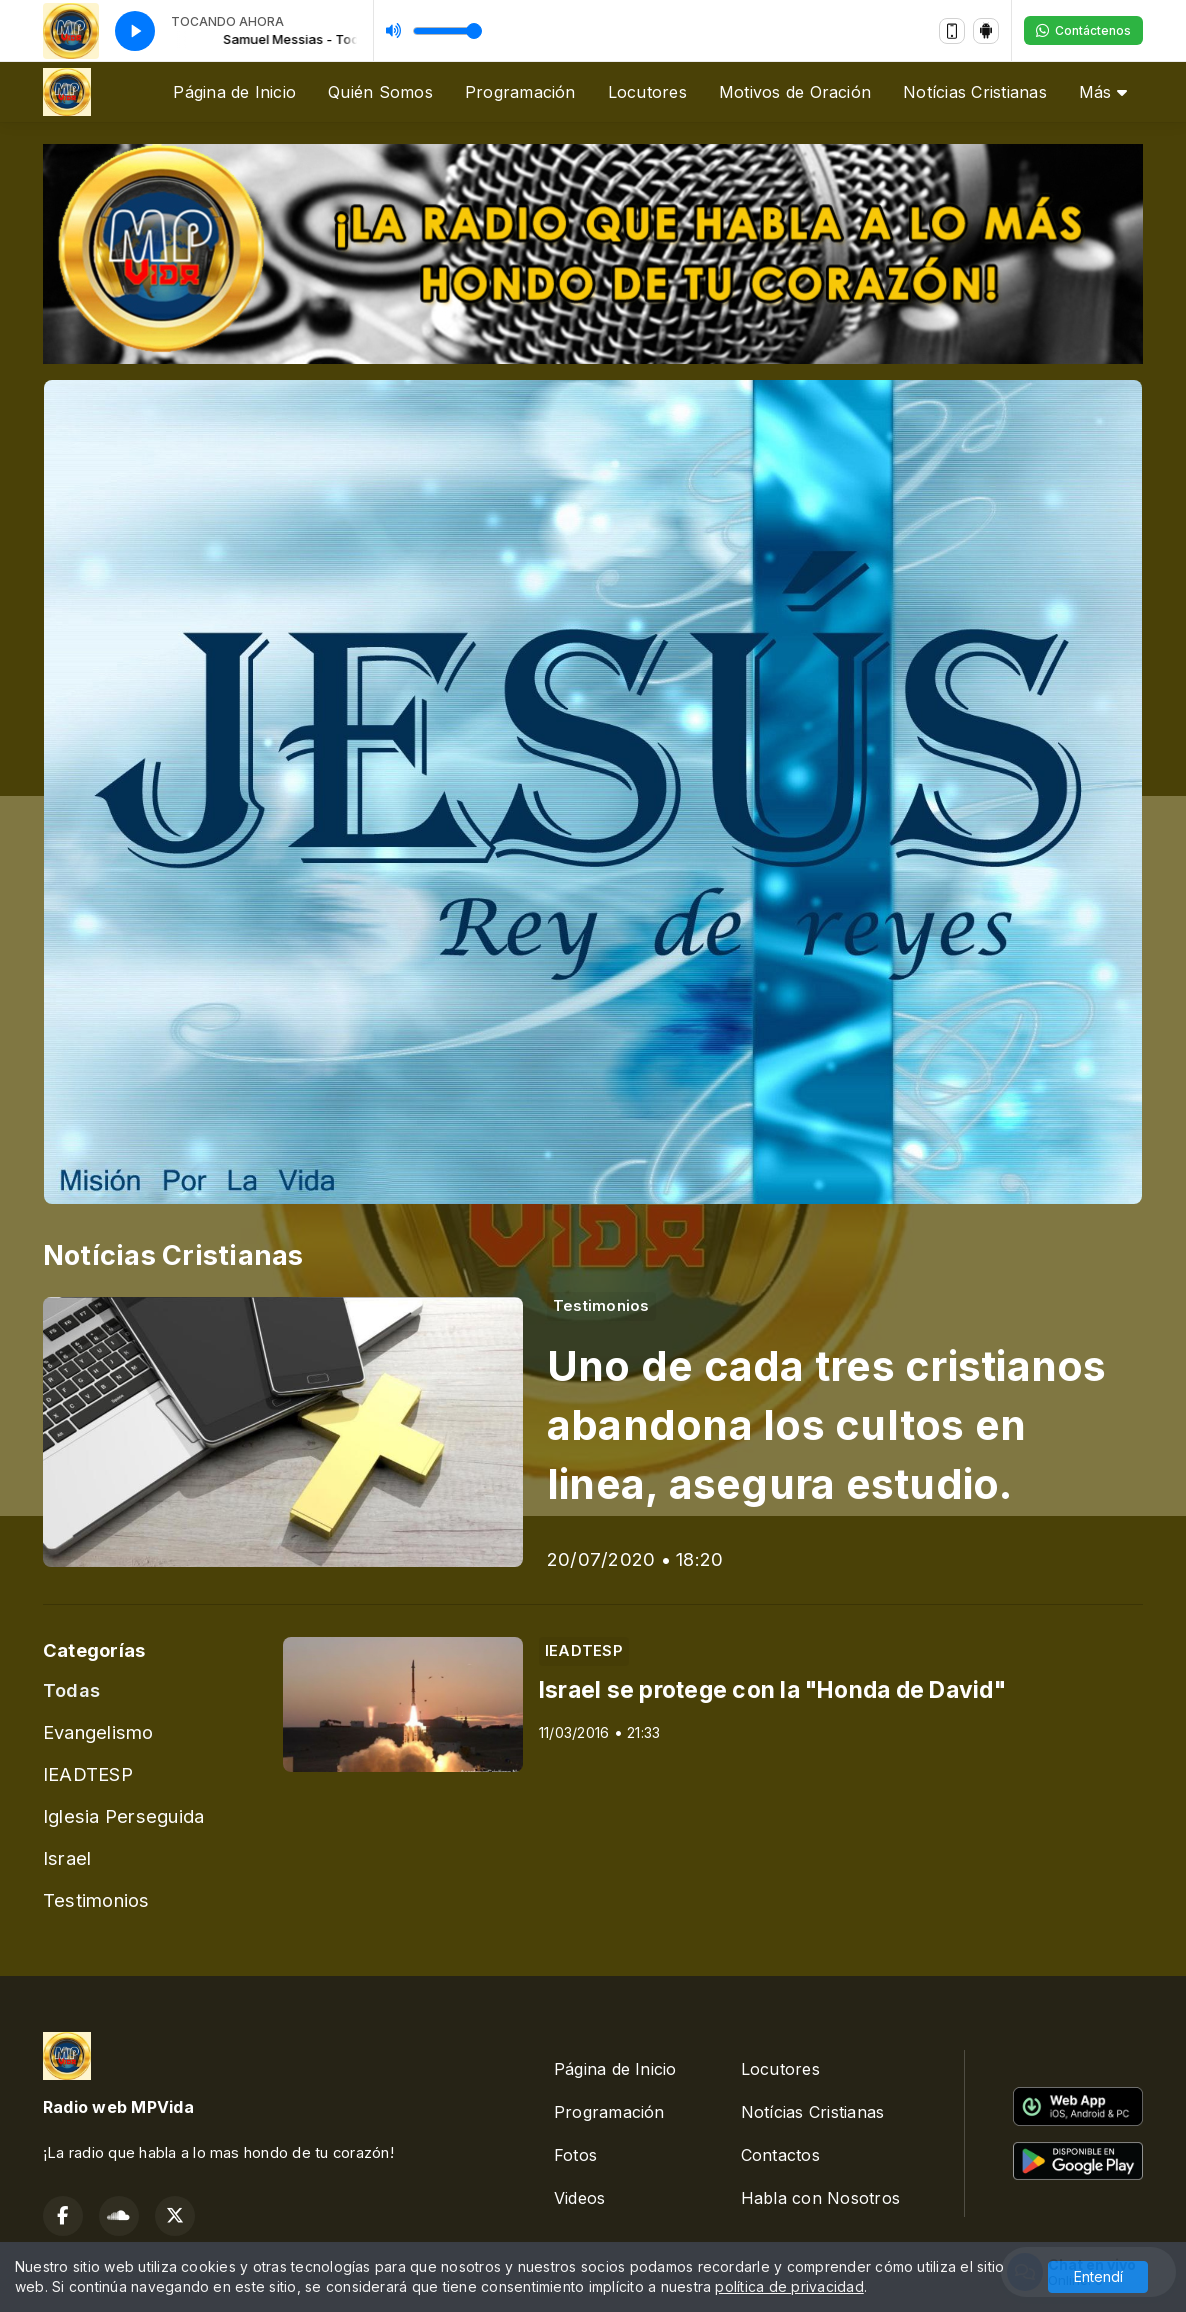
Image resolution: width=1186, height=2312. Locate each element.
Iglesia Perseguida (123, 1816)
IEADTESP (88, 1774)
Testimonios (96, 1900)
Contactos (780, 2155)
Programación (520, 92)
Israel (67, 1858)
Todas (71, 1690)
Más (1103, 92)
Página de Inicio (234, 92)
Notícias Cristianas (975, 92)
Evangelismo (98, 1732)
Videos (579, 2198)
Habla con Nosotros (820, 2198)
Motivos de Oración (795, 92)
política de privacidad (789, 2286)
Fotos (575, 2155)
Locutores (647, 92)
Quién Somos (380, 92)
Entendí (1098, 2276)
